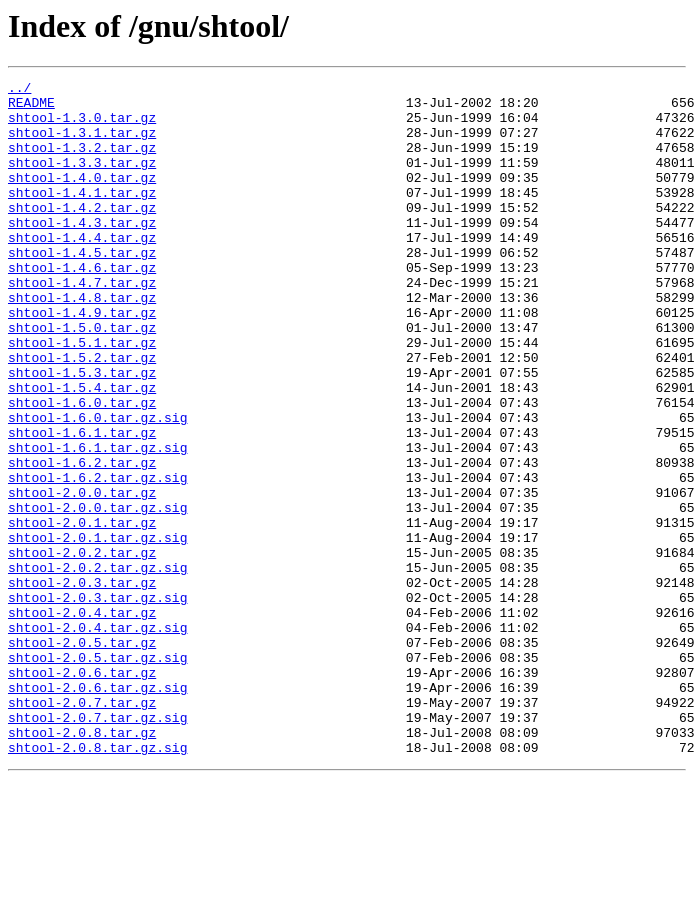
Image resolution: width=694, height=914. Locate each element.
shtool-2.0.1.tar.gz (82, 612)
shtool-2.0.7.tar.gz (82, 828)
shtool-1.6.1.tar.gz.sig (97, 522)
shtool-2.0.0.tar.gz (82, 576)
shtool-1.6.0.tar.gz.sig (97, 486)
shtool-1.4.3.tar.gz (82, 252)
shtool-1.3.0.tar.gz (82, 126)
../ (19, 90)
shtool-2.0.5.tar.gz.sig (97, 774)
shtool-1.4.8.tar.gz (82, 342)
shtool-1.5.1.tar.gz (82, 396)
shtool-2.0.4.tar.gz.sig (97, 738)
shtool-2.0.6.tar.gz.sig (97, 810)
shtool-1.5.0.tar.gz (82, 378)
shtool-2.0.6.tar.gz (82, 792)
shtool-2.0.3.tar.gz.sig (97, 702)
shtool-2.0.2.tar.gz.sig (97, 666)
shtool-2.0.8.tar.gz (82, 864)
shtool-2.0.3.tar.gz (82, 684)
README (31, 108)
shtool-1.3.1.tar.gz (82, 144)
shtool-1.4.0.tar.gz (82, 198)
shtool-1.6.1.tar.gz (82, 504)
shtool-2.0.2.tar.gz (82, 648)
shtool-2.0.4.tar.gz (82, 720)
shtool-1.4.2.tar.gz (82, 234)
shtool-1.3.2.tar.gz (82, 162)
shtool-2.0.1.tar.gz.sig (97, 630)
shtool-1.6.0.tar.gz (82, 468)
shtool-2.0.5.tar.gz (82, 756)
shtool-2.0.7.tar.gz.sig (97, 846)
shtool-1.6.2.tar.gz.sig (97, 558)
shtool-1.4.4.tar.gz (82, 270)
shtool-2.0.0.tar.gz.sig (97, 594)
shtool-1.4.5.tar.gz (82, 288)
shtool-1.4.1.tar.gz (82, 216)
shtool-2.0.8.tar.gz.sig (97, 882)
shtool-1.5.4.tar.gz (82, 450)
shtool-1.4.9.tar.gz (82, 360)
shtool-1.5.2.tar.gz (82, 414)
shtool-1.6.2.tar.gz (82, 540)
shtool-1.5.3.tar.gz (82, 432)
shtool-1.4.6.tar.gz (82, 306)
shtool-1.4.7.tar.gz (82, 324)
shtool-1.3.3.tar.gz (82, 180)
